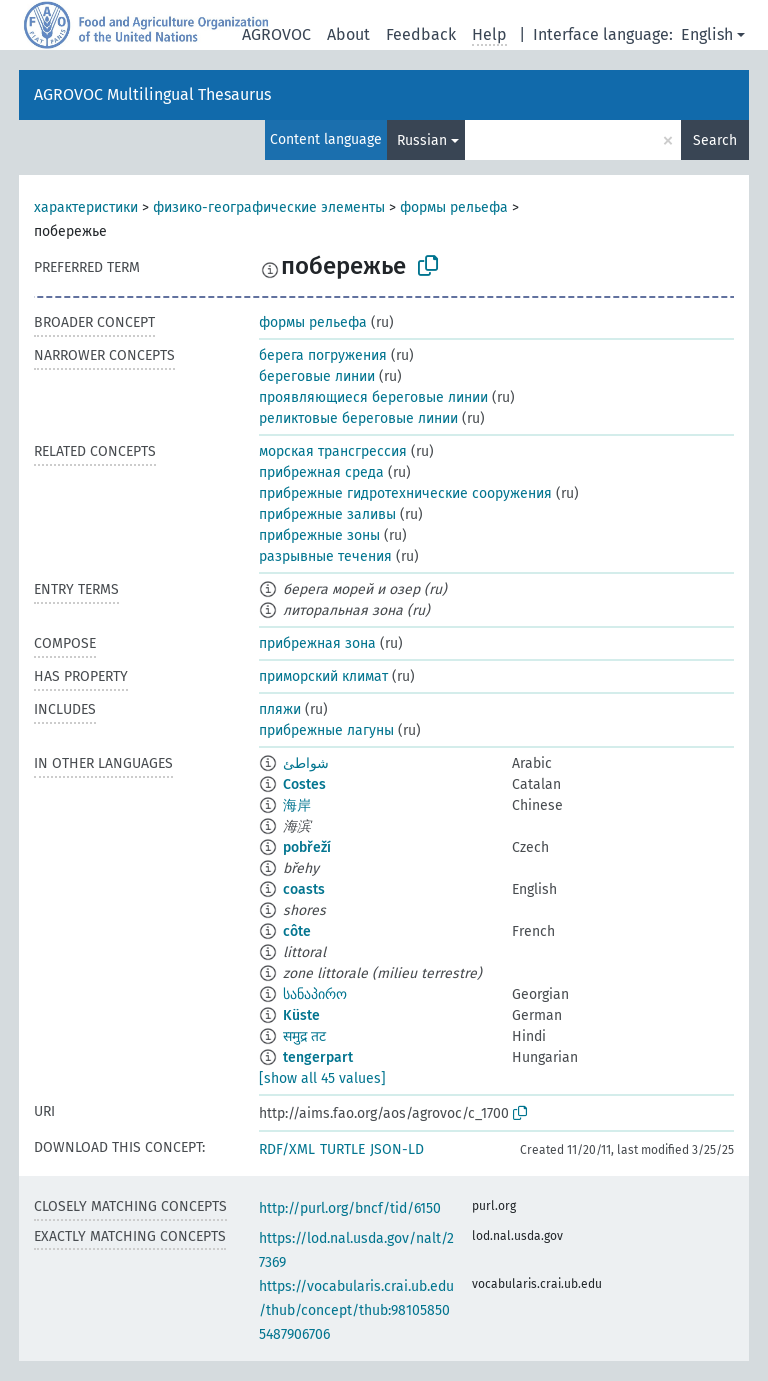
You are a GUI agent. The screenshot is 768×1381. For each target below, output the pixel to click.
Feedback (421, 34)
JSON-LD (397, 1149)
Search (715, 140)
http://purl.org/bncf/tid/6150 (350, 1208)
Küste (301, 1015)
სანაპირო (315, 994)
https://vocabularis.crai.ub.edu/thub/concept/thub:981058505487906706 (356, 1310)
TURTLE (342, 1149)
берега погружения (323, 355)
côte (297, 931)
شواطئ (306, 763)
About (348, 34)
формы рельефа (454, 207)
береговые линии (317, 376)
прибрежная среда (321, 472)
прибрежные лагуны (326, 730)
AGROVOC (276, 34)
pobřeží (307, 847)
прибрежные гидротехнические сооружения (405, 493)
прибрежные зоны (319, 535)
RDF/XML (287, 1149)
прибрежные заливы (327, 514)
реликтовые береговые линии (358, 418)
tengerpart (318, 1057)
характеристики (86, 207)
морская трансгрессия (333, 451)
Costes (304, 784)
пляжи (280, 709)
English (707, 34)
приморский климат (323, 676)
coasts (304, 889)
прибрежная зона (317, 643)
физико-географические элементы (269, 207)
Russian (422, 140)
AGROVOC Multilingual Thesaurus (152, 94)
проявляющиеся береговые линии (373, 397)
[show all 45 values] (322, 1078)
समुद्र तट (304, 1036)
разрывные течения (325, 556)
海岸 (297, 805)
